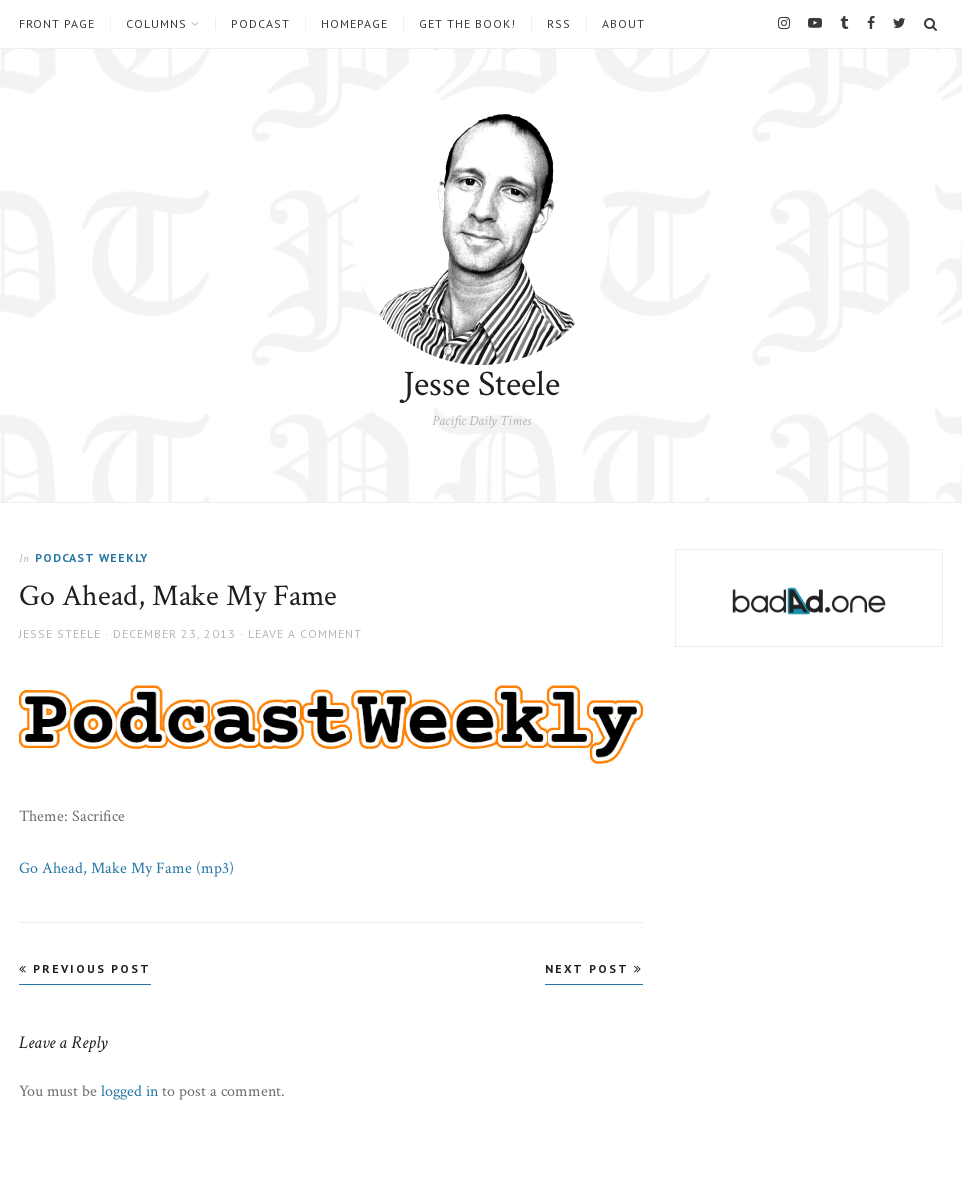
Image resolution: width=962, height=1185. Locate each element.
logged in (129, 1091)
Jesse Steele (481, 384)
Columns (156, 24)
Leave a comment (305, 633)
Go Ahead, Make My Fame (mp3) (126, 868)
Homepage (354, 24)
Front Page (57, 24)
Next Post (594, 968)
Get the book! (467, 24)
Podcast (260, 24)
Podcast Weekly (91, 557)
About (623, 24)
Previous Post (85, 968)
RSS (559, 24)
